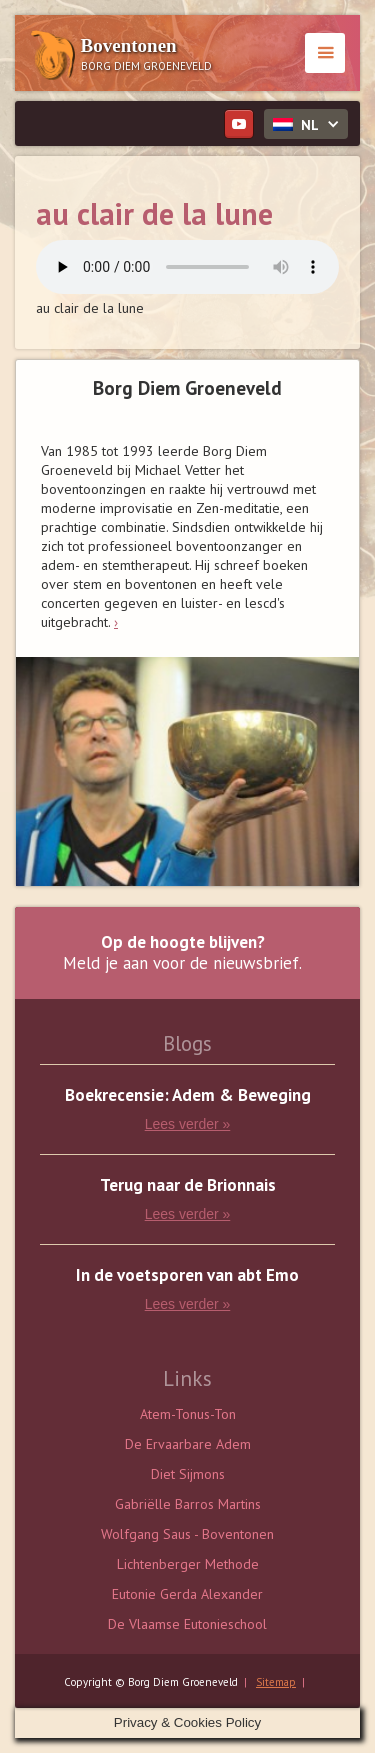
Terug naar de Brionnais (188, 1185)
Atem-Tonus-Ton (188, 1414)
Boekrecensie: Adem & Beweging (188, 1095)
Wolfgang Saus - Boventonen (187, 1534)
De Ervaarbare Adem (188, 1444)
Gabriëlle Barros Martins (188, 1504)
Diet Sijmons (188, 1474)
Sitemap (276, 1682)
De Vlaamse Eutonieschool (187, 1624)
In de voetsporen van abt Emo (187, 1275)
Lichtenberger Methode (188, 1564)
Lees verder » (188, 1124)
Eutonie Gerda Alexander (187, 1594)
